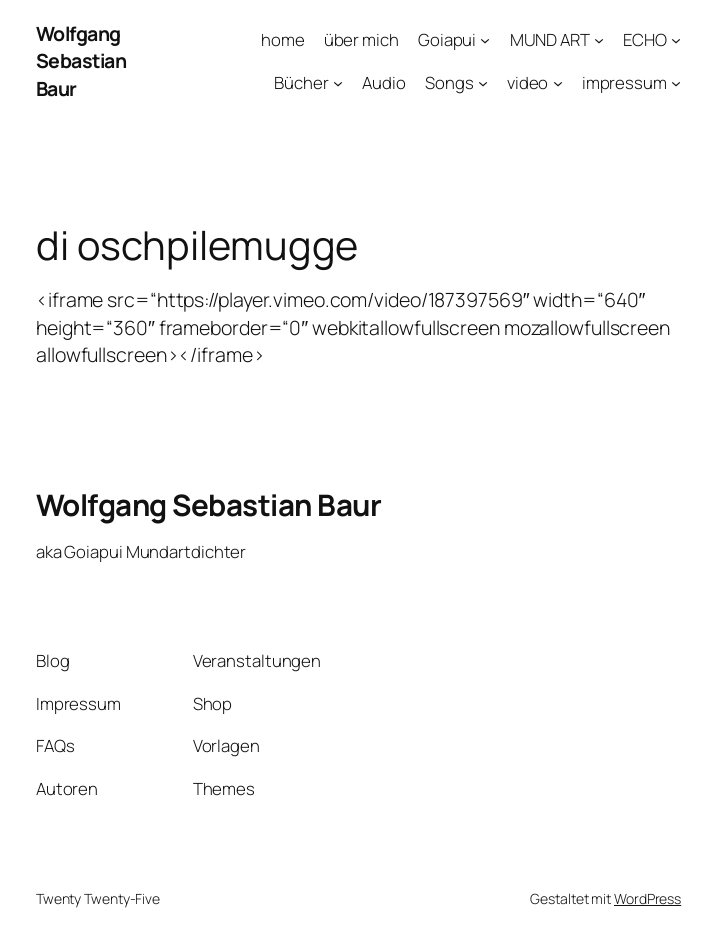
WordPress (647, 898)
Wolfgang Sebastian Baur (81, 61)
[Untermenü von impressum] (676, 82)
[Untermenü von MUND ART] (599, 40)
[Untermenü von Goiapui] (485, 40)
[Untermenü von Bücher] (338, 82)
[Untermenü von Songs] (483, 82)
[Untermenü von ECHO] (676, 40)
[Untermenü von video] (558, 82)
